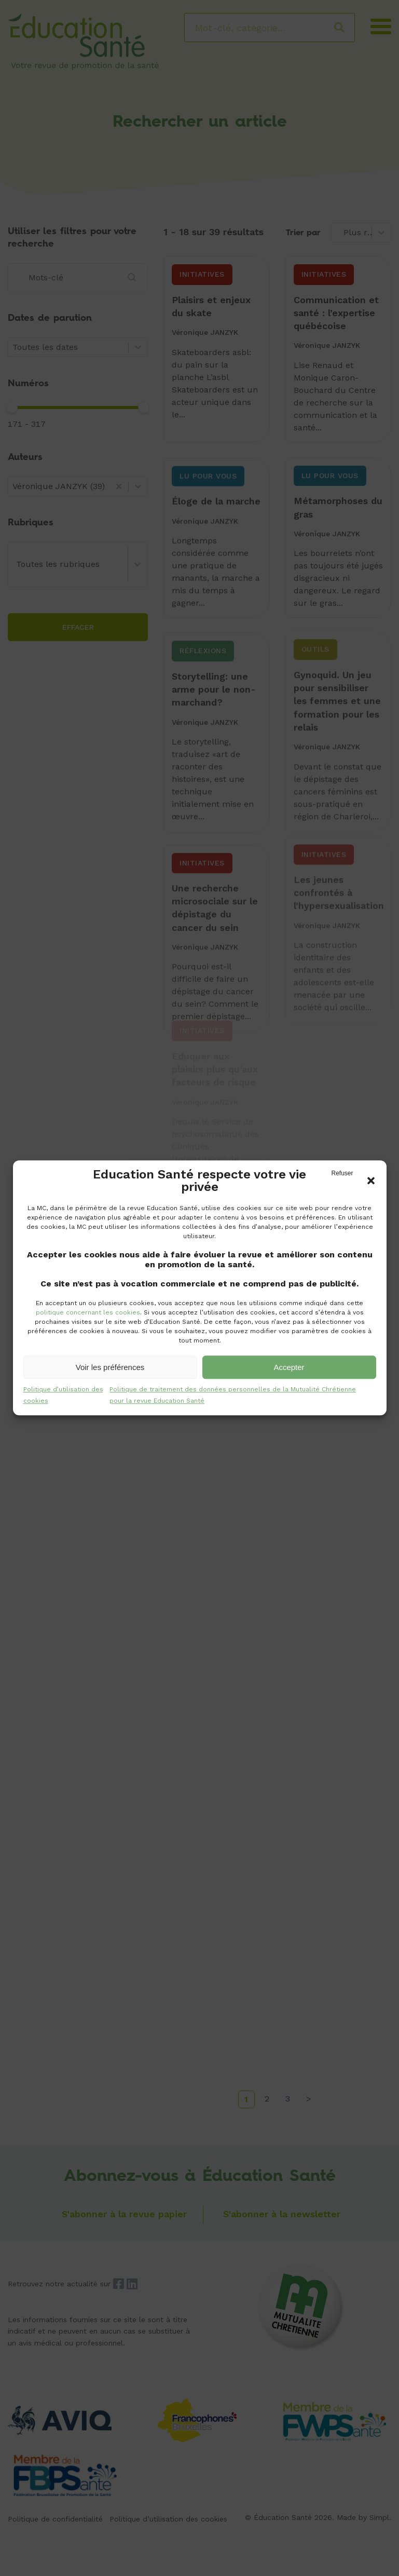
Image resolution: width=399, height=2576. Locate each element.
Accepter (288, 1367)
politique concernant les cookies (88, 1312)
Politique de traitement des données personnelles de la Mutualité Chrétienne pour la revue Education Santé (232, 1395)
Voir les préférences (110, 1367)
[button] (371, 1180)
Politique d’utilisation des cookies (63, 1395)
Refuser (342, 1173)
